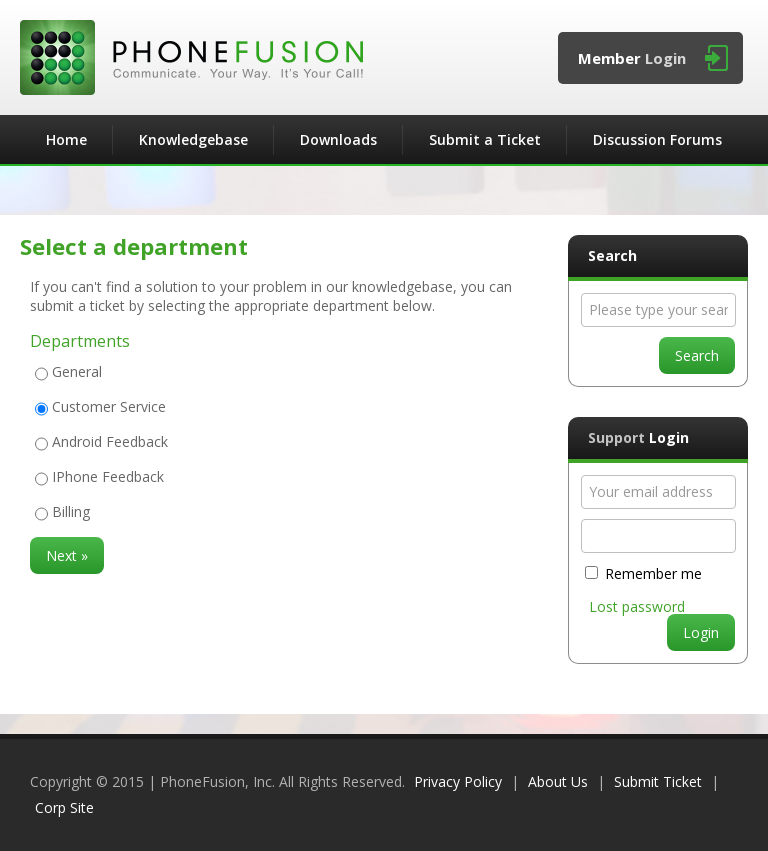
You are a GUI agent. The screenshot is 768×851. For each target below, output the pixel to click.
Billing (71, 511)
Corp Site (64, 807)
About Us (558, 781)
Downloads (338, 139)
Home (66, 139)
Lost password (637, 606)
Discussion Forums (657, 139)
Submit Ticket (658, 781)
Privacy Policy (458, 781)
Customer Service (109, 406)
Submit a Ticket (485, 139)
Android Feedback (110, 441)
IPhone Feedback (108, 476)
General (77, 371)
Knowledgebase (193, 139)
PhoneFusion (191, 57)
